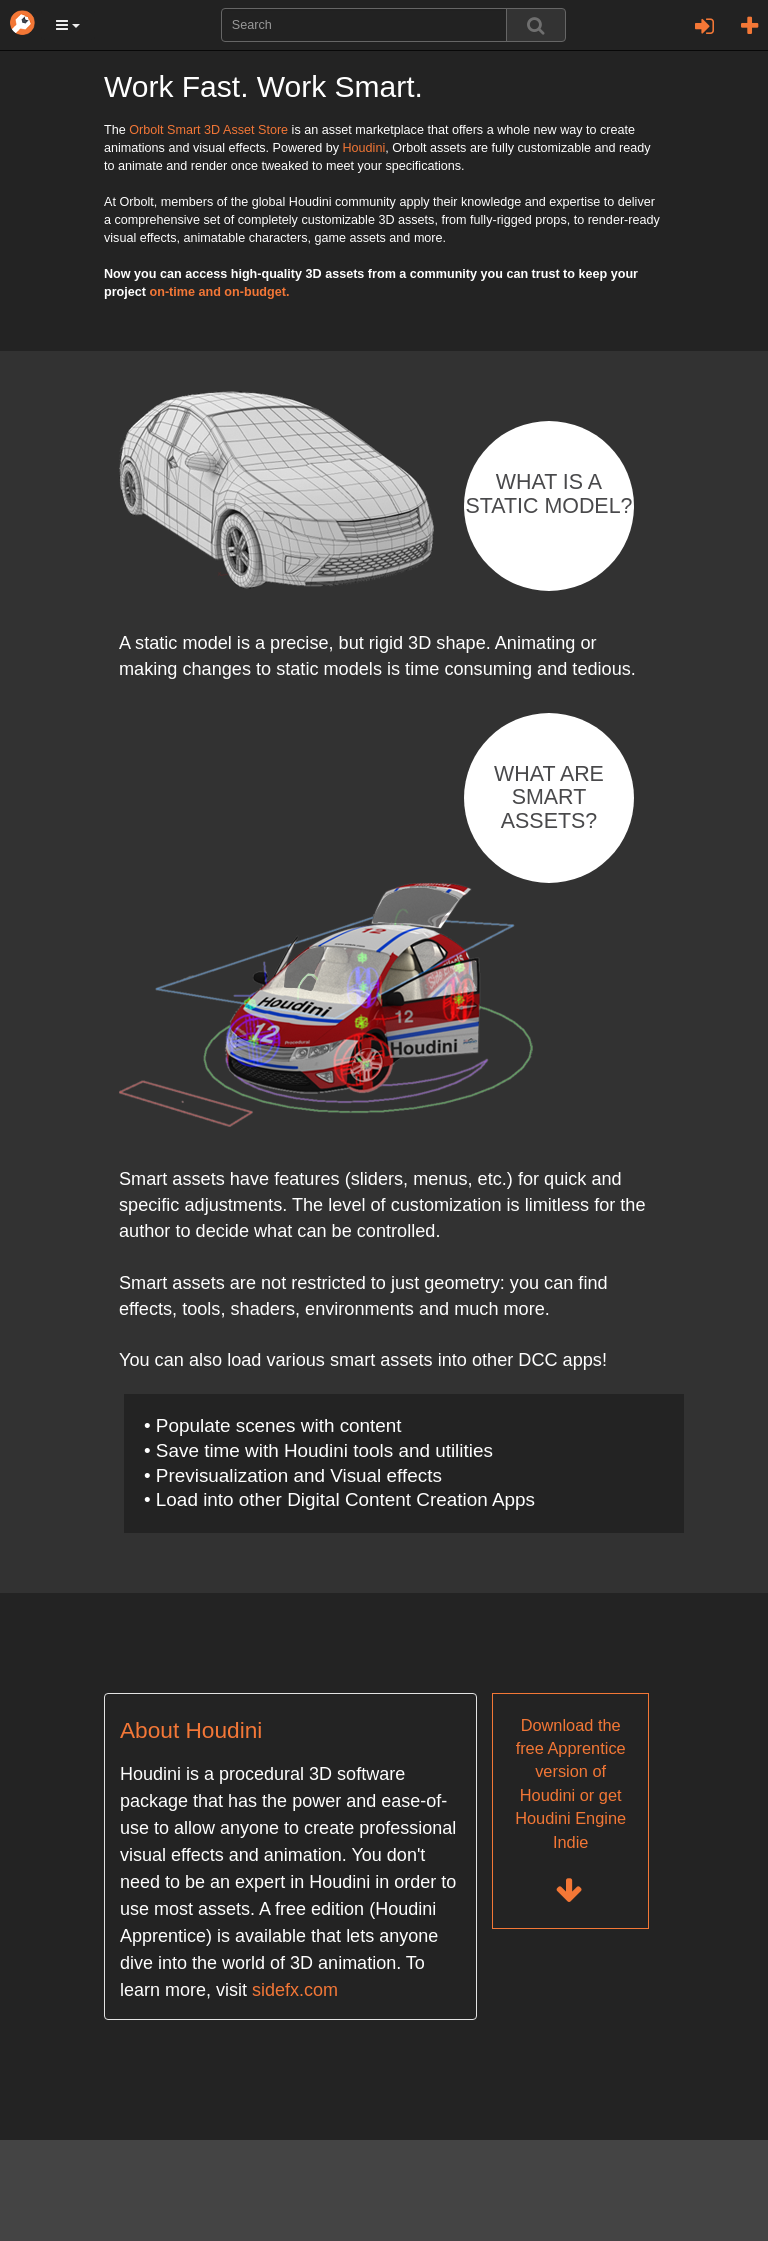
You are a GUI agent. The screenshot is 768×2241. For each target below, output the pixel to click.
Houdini (363, 148)
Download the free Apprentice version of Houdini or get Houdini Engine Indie (570, 1811)
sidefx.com (295, 1990)
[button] (68, 25)
